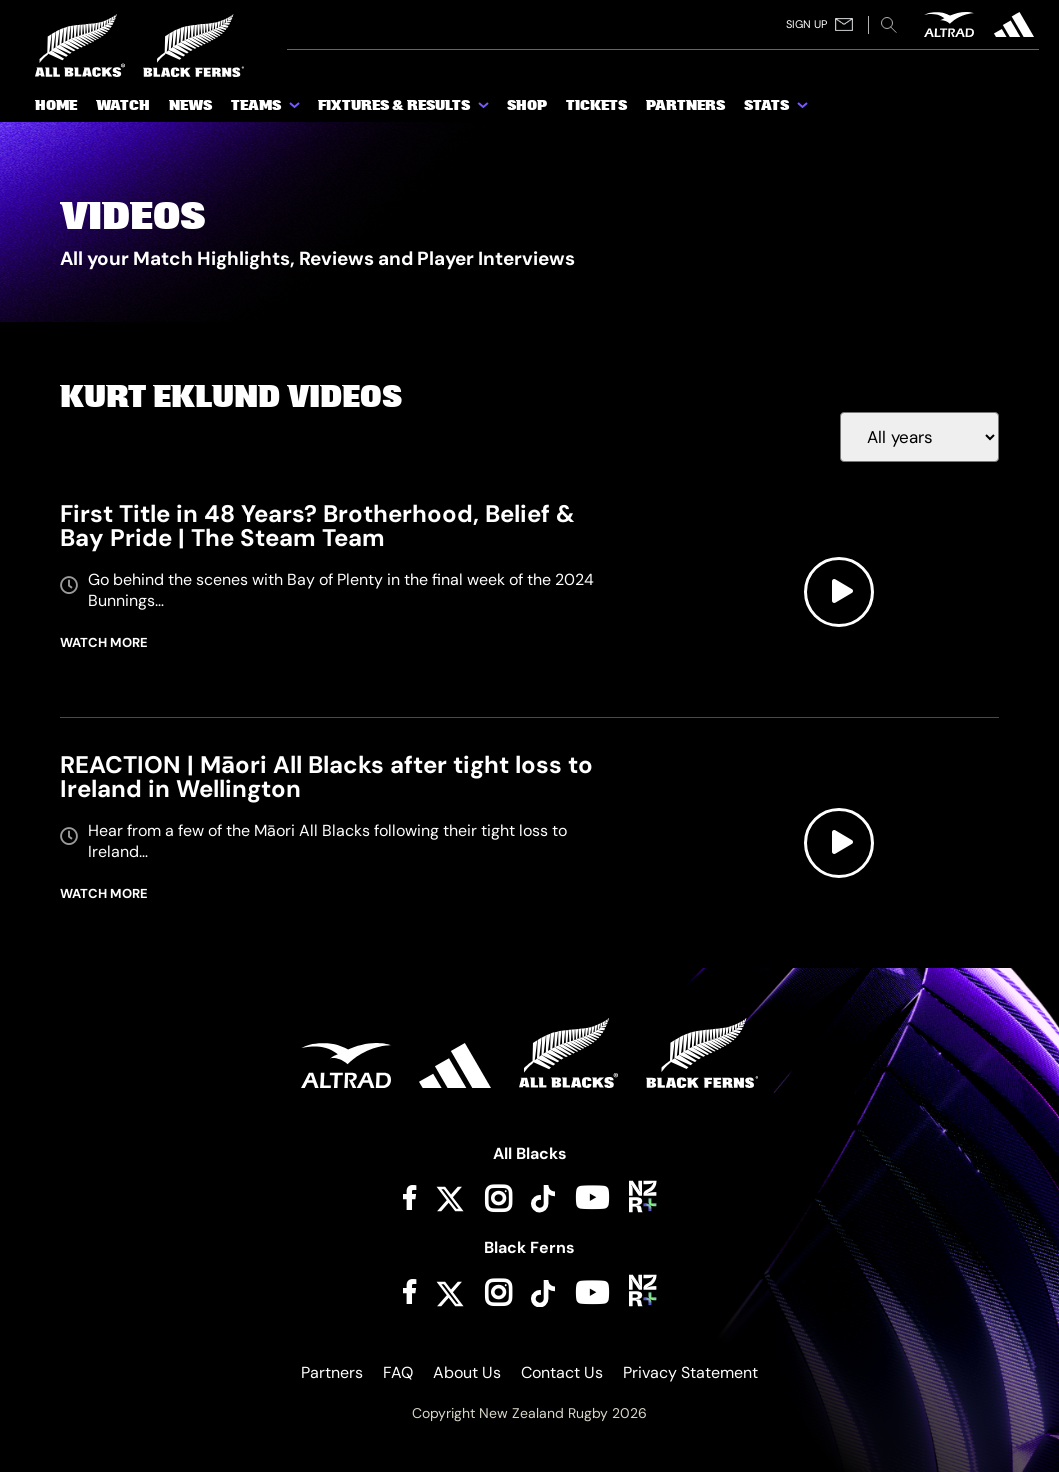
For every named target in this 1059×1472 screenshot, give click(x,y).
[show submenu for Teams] (296, 109)
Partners (332, 1372)
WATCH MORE (104, 642)
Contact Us (562, 1372)
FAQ (398, 1372)
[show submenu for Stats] (804, 109)
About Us (467, 1372)
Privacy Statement (690, 1372)
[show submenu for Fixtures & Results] (485, 109)
